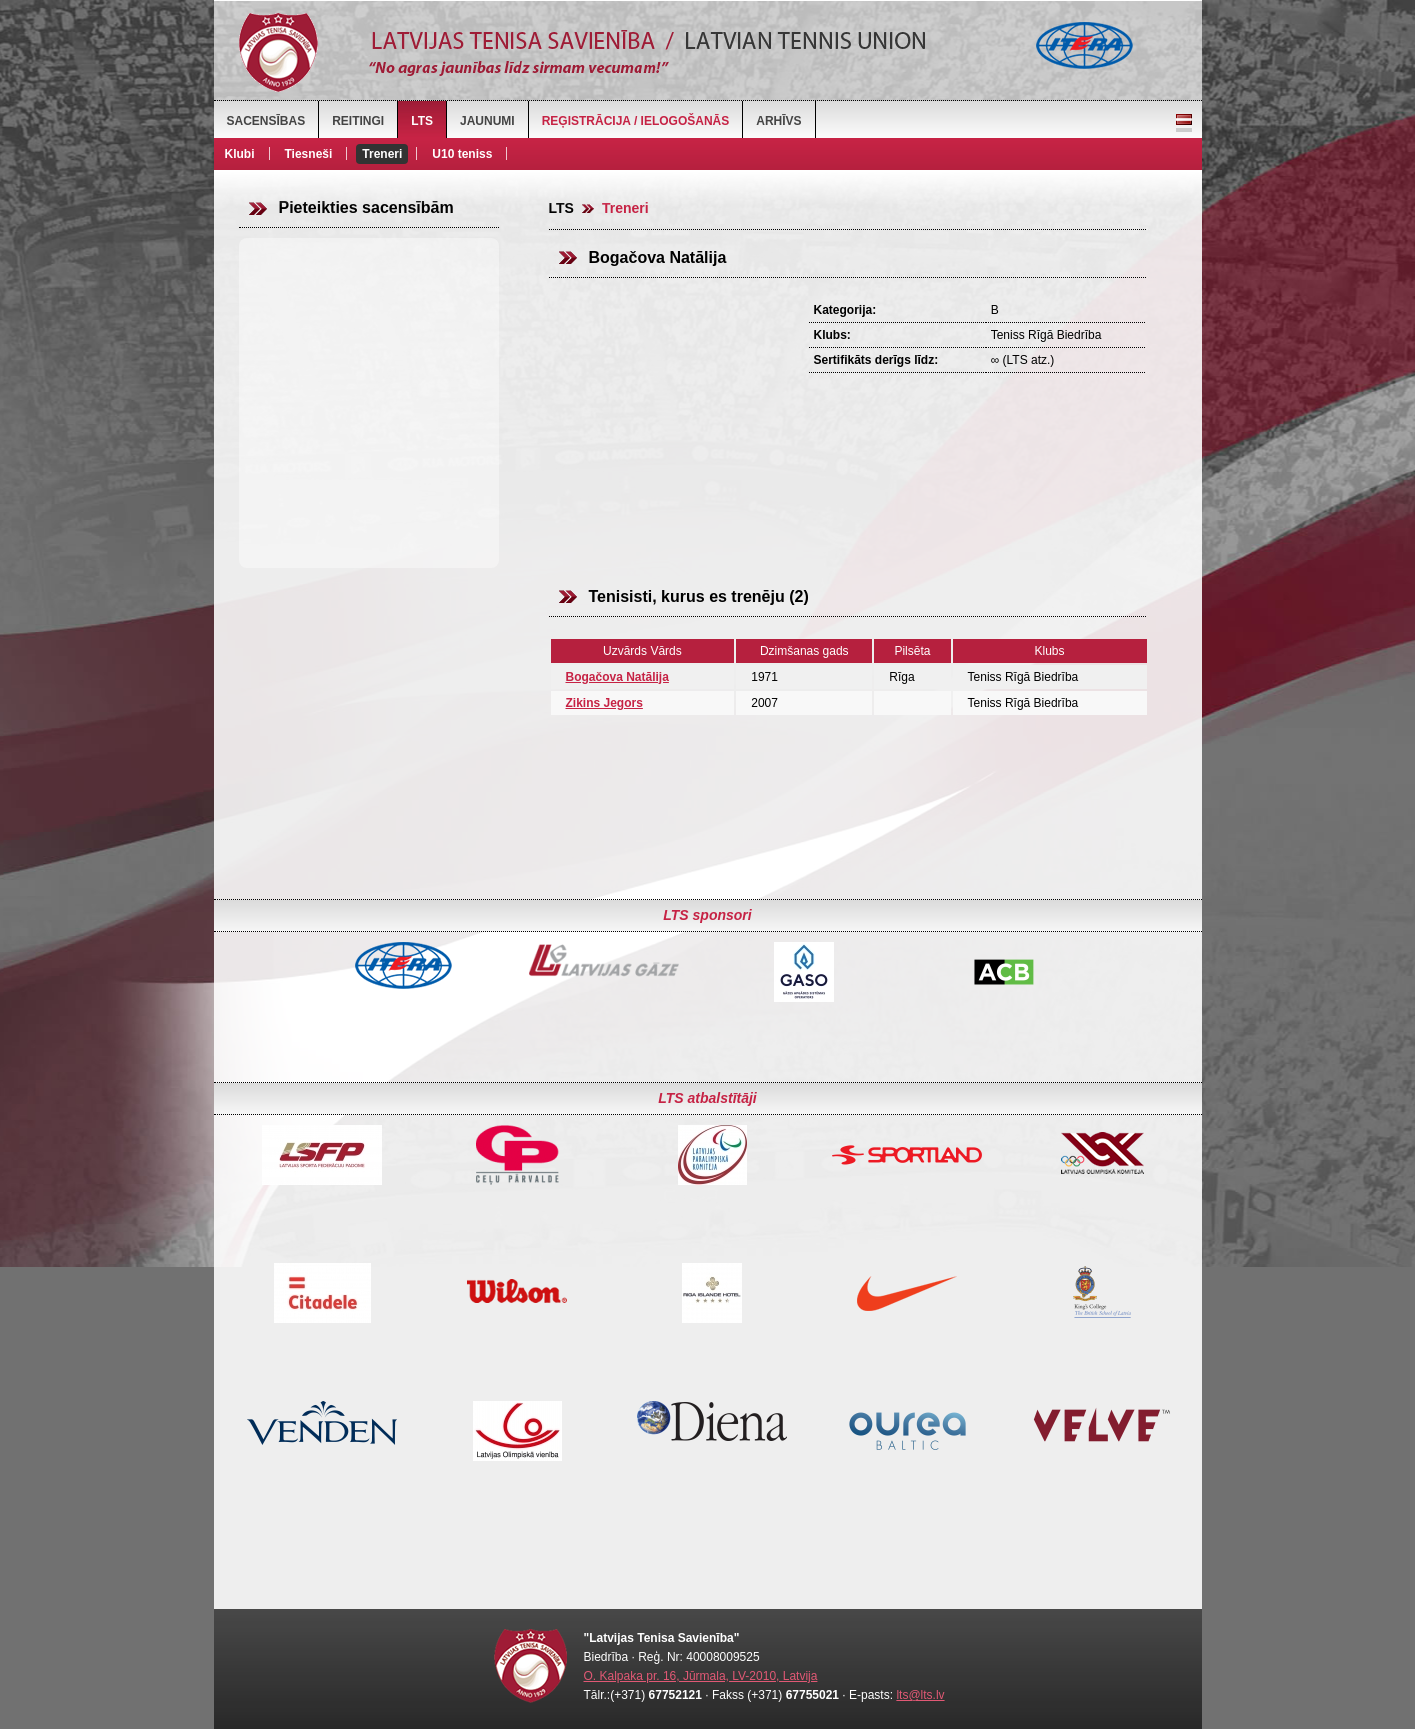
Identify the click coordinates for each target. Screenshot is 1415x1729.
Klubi (240, 154)
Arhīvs (778, 121)
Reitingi (358, 121)
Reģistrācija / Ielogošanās (636, 121)
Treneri (382, 154)
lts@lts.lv (920, 1695)
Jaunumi (487, 121)
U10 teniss (462, 154)
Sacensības (266, 121)
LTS (422, 121)
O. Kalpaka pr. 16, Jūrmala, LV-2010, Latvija (701, 1676)
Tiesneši (309, 154)
